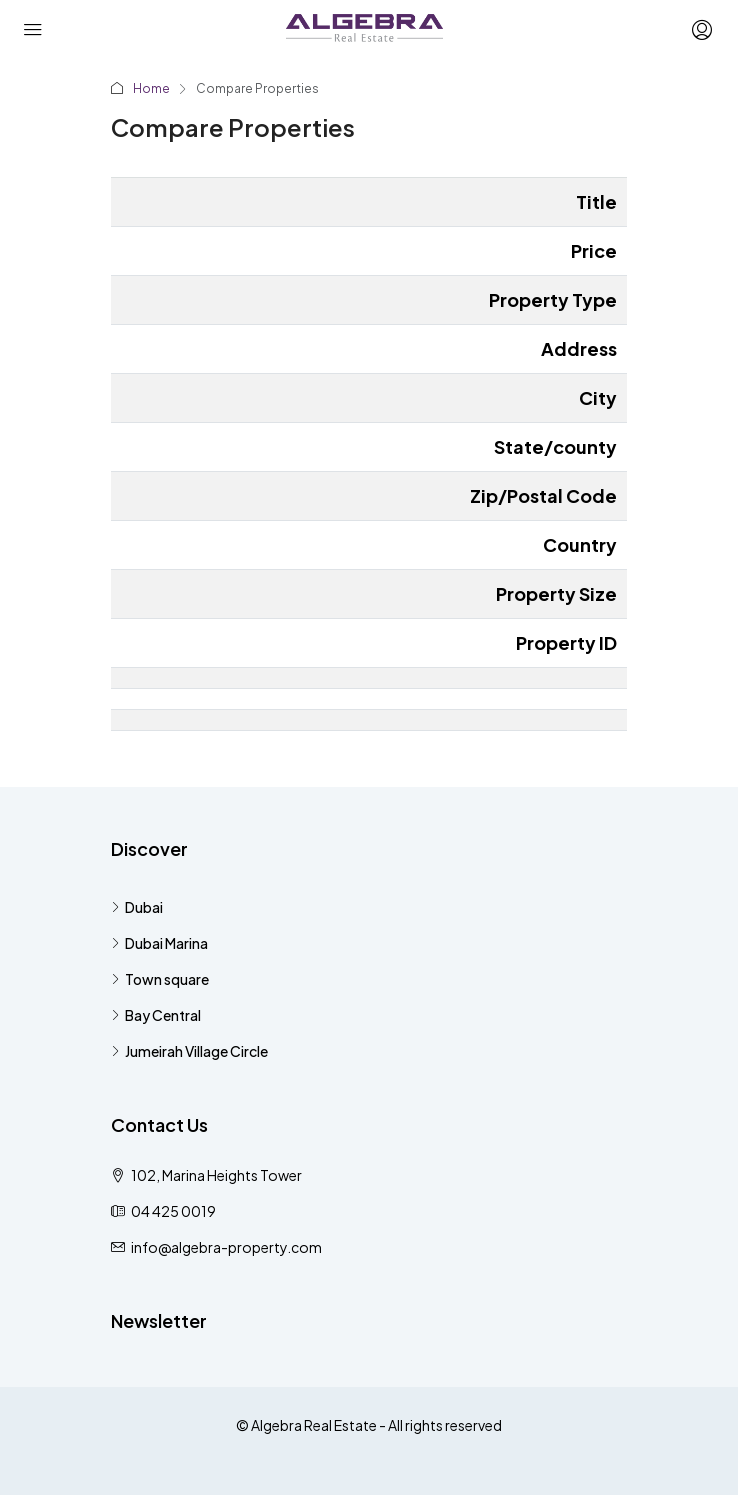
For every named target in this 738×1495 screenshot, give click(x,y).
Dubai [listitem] (137, 907)
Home (151, 88)
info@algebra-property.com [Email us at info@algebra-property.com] (226, 1247)
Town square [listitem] (160, 979)
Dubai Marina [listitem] (159, 943)
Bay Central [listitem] (156, 1015)
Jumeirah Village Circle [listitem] (189, 1051)
